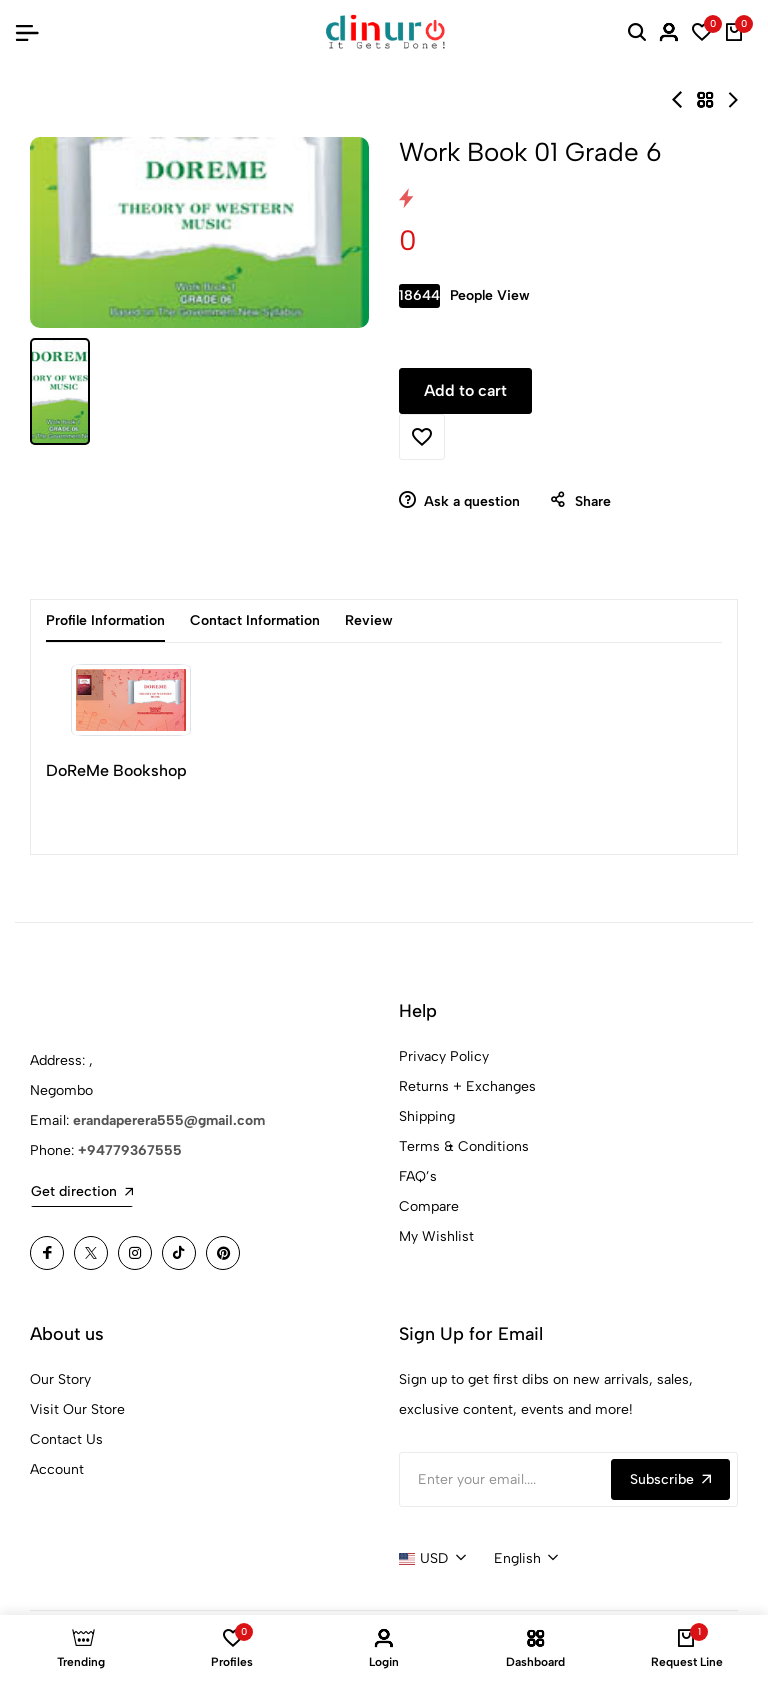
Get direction (82, 1191)
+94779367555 (130, 1150)
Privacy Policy (444, 1056)
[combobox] (432, 1559)
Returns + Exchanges (467, 1086)
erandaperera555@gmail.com (169, 1120)
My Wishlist (436, 1236)
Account (57, 1469)
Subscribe (670, 1479)
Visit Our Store (77, 1409)
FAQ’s (418, 1176)
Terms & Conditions (464, 1146)
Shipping (427, 1116)
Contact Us (66, 1439)
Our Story (60, 1379)
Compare (429, 1206)
